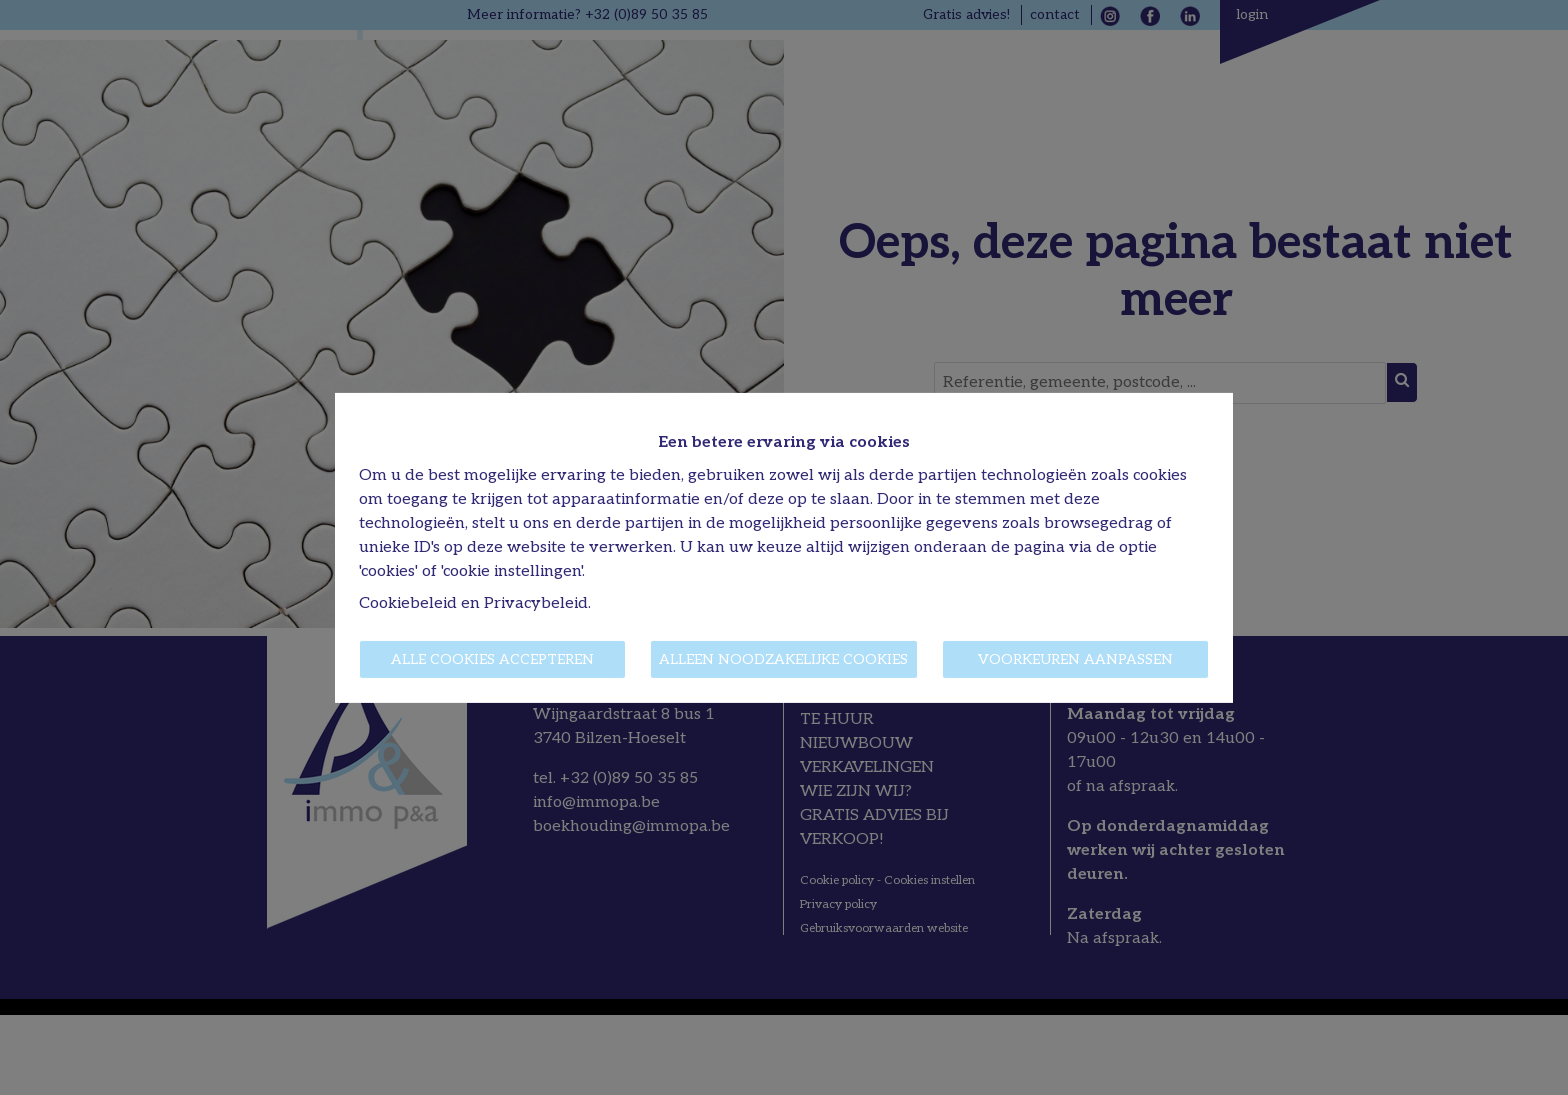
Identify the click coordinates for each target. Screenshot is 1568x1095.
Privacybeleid (536, 603)
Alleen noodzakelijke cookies (783, 659)
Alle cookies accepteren (492, 659)
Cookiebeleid (408, 603)
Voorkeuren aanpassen (1075, 659)
